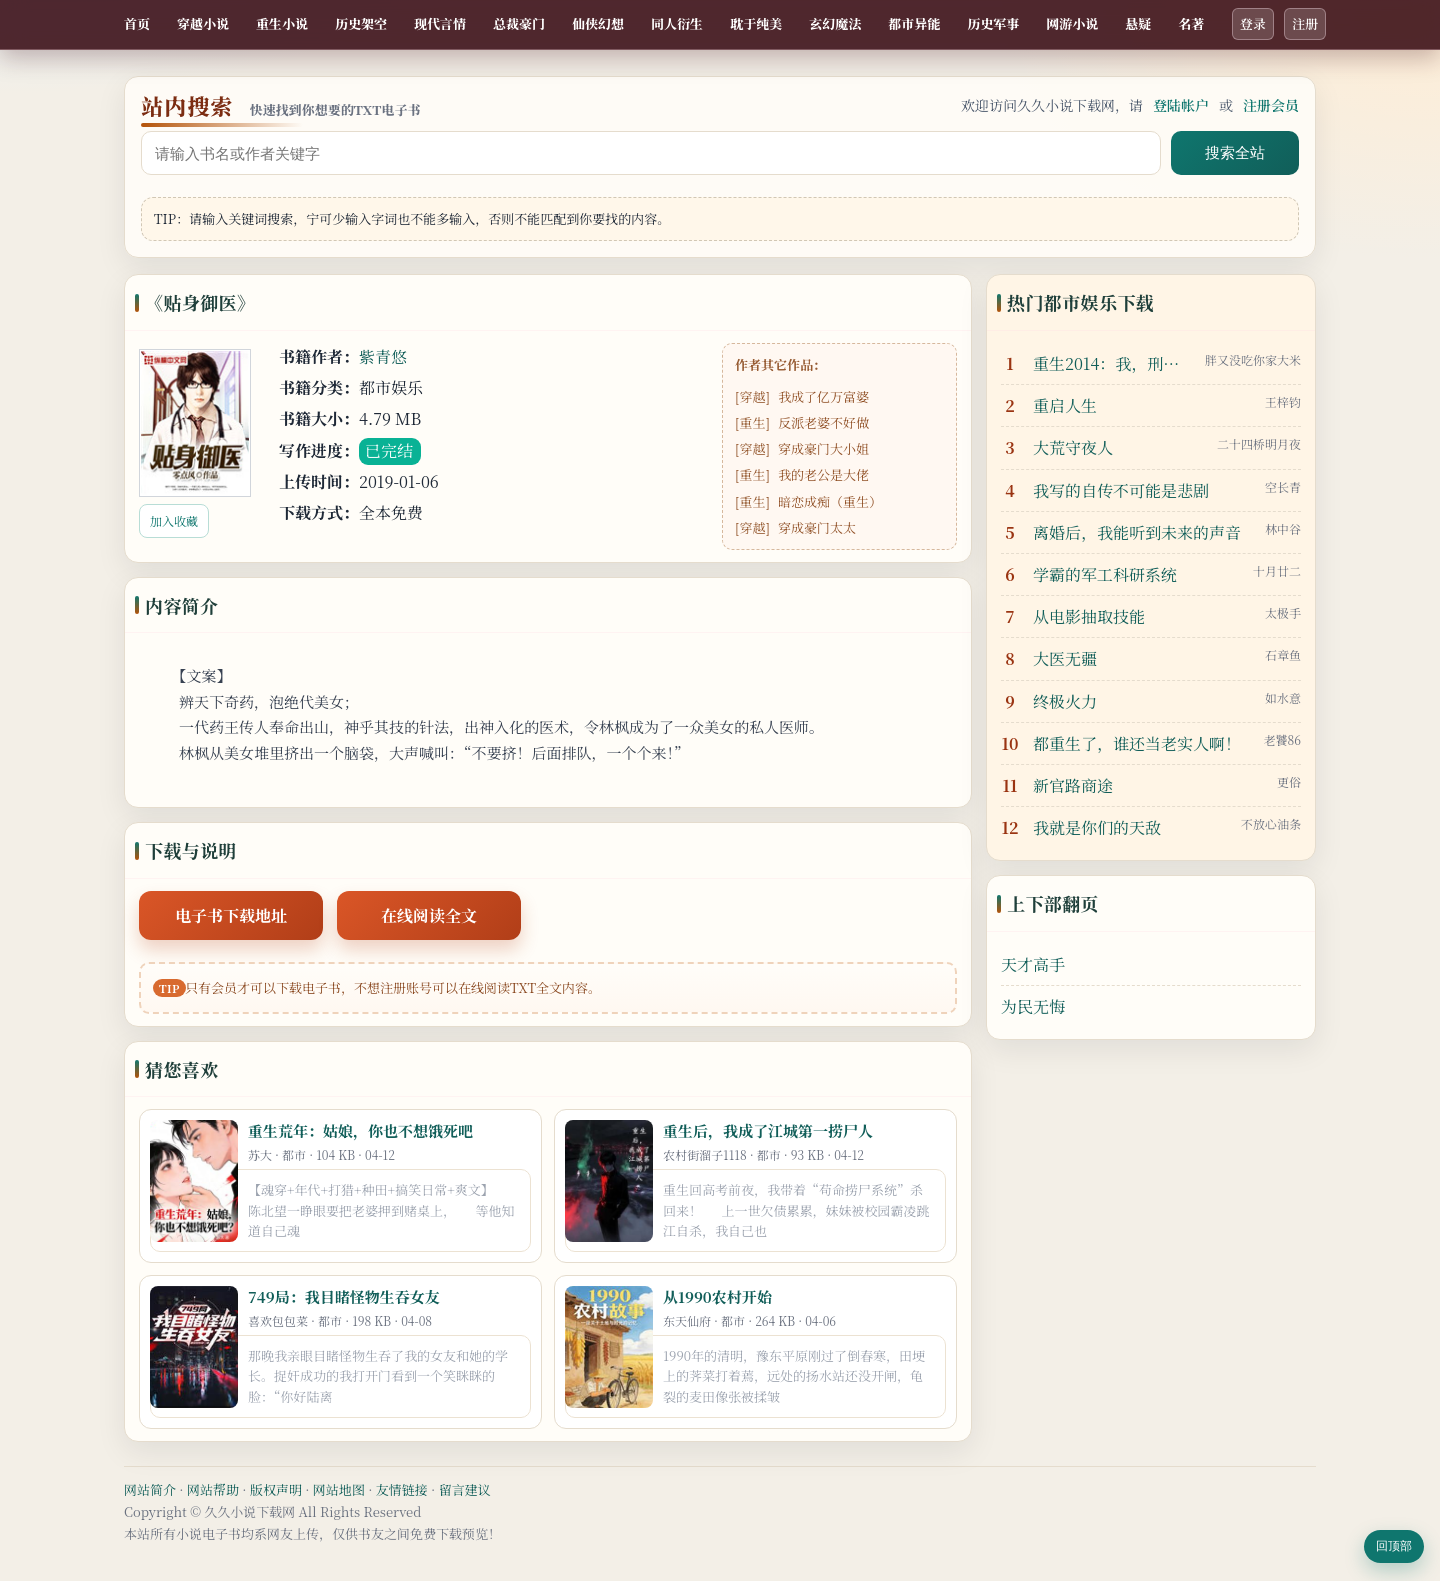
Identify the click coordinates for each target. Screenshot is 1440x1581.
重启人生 (1065, 405)
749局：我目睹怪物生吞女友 (344, 1296)
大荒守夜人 (1073, 447)
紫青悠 (383, 356)
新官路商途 (1073, 785)
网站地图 (339, 1489)
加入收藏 (174, 520)
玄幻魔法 (835, 23)
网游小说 (1072, 23)
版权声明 (276, 1489)
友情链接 (402, 1489)
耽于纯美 (756, 23)
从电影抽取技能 (1089, 616)
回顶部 (1394, 1546)
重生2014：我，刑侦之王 (1114, 363)
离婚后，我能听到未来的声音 (1137, 532)
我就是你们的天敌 (1097, 827)
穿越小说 (203, 23)
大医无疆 (1065, 658)
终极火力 (1065, 701)
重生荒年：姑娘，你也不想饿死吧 (360, 1130)
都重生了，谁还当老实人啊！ (1137, 743)
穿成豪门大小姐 (823, 448)
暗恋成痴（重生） (830, 501)
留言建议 (465, 1489)
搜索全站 (1235, 152)
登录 (1253, 23)
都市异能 (914, 23)
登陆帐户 (1181, 105)
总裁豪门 (519, 23)
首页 (137, 23)
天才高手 (1033, 964)
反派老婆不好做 (823, 422)
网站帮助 (213, 1489)
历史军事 (993, 23)
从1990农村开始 (717, 1296)
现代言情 (440, 23)
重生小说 (282, 23)
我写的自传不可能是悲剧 (1121, 490)
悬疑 (1138, 23)
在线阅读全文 (429, 915)
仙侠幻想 (598, 23)
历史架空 (361, 23)
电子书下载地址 (231, 915)
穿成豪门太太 (817, 527)
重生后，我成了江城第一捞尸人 (768, 1130)
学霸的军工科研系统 (1105, 574)
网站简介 (150, 1489)
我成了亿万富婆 (823, 396)
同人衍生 (677, 23)
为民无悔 (1033, 1006)
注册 (1305, 23)
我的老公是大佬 (823, 474)
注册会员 (1271, 105)
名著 (1191, 23)
